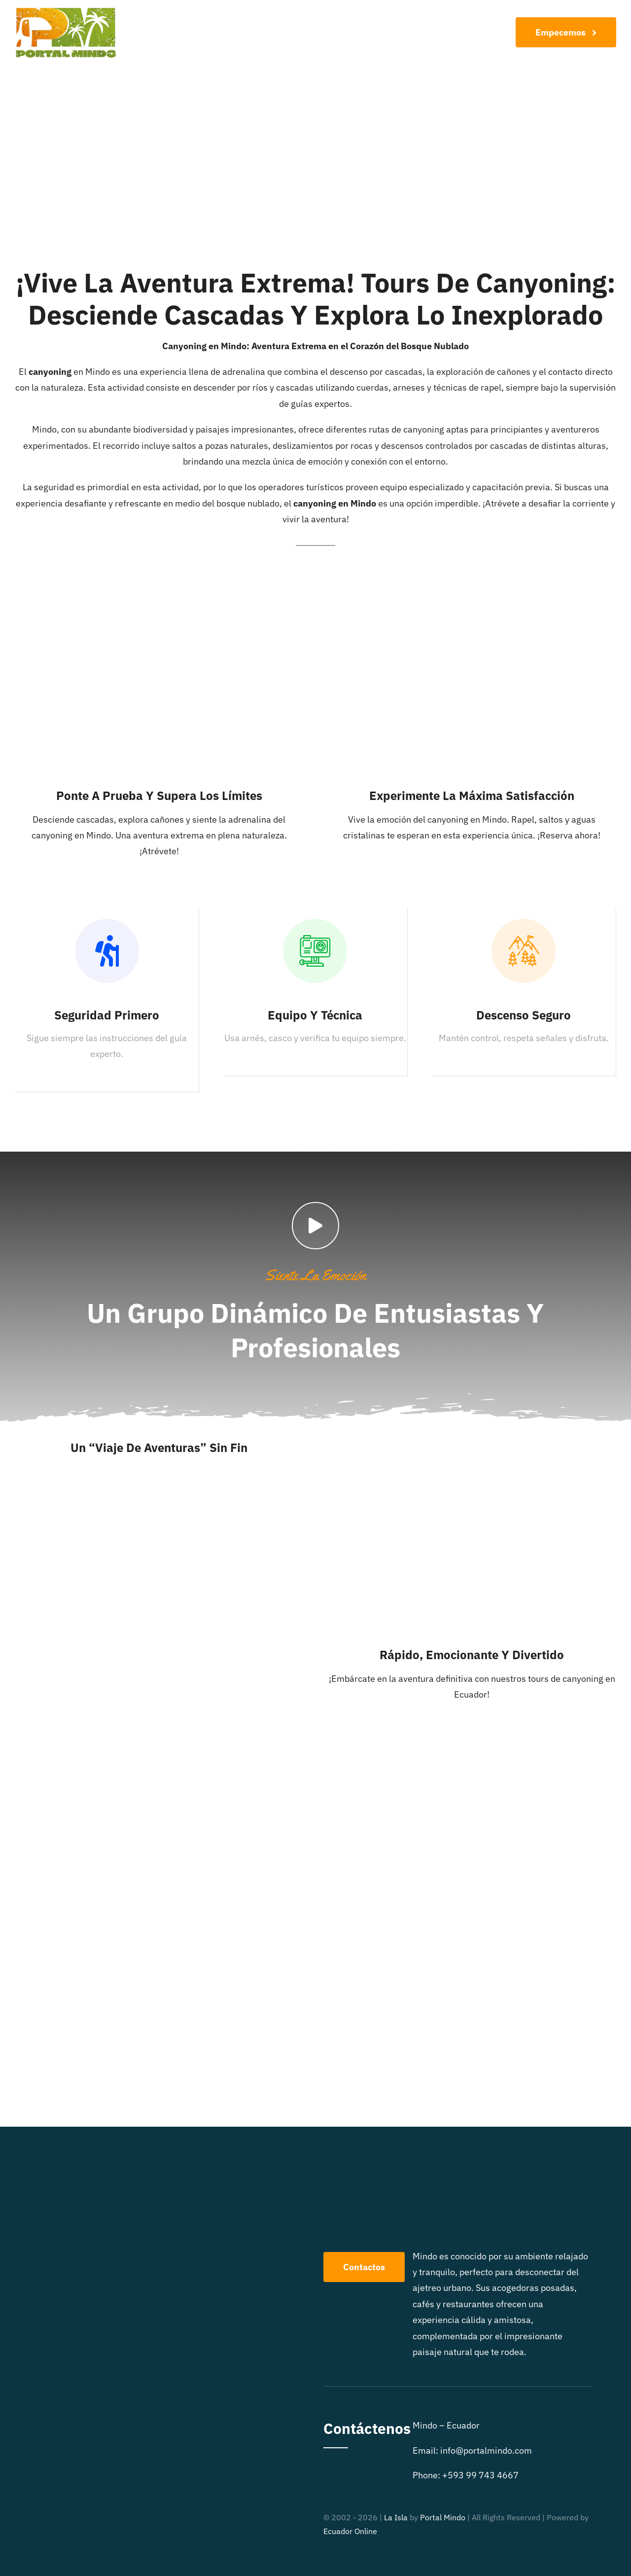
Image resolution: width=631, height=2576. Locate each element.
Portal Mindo (442, 2517)
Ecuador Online (350, 2531)
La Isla (396, 2517)
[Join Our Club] (566, 32)
